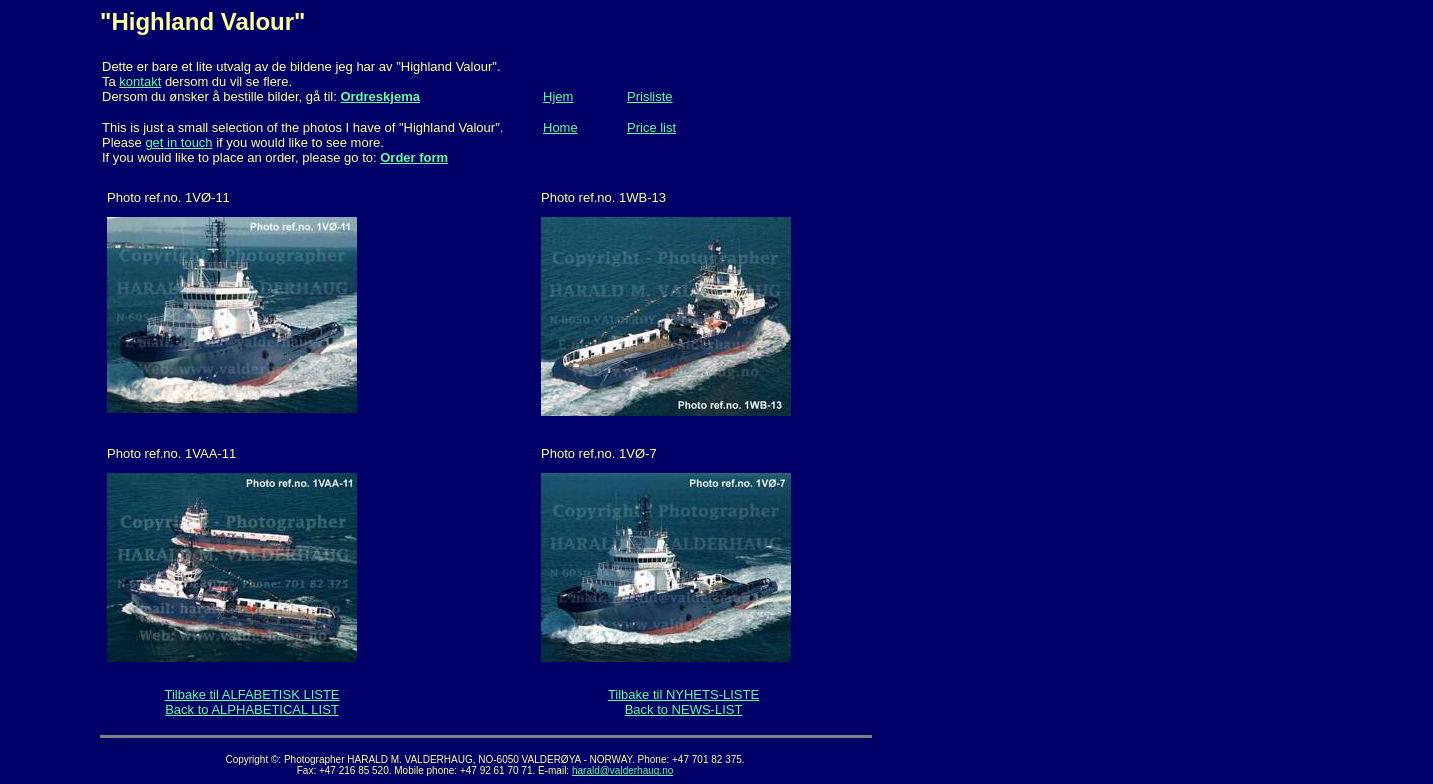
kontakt (140, 81)
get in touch (178, 142)
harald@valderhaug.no (622, 770)
